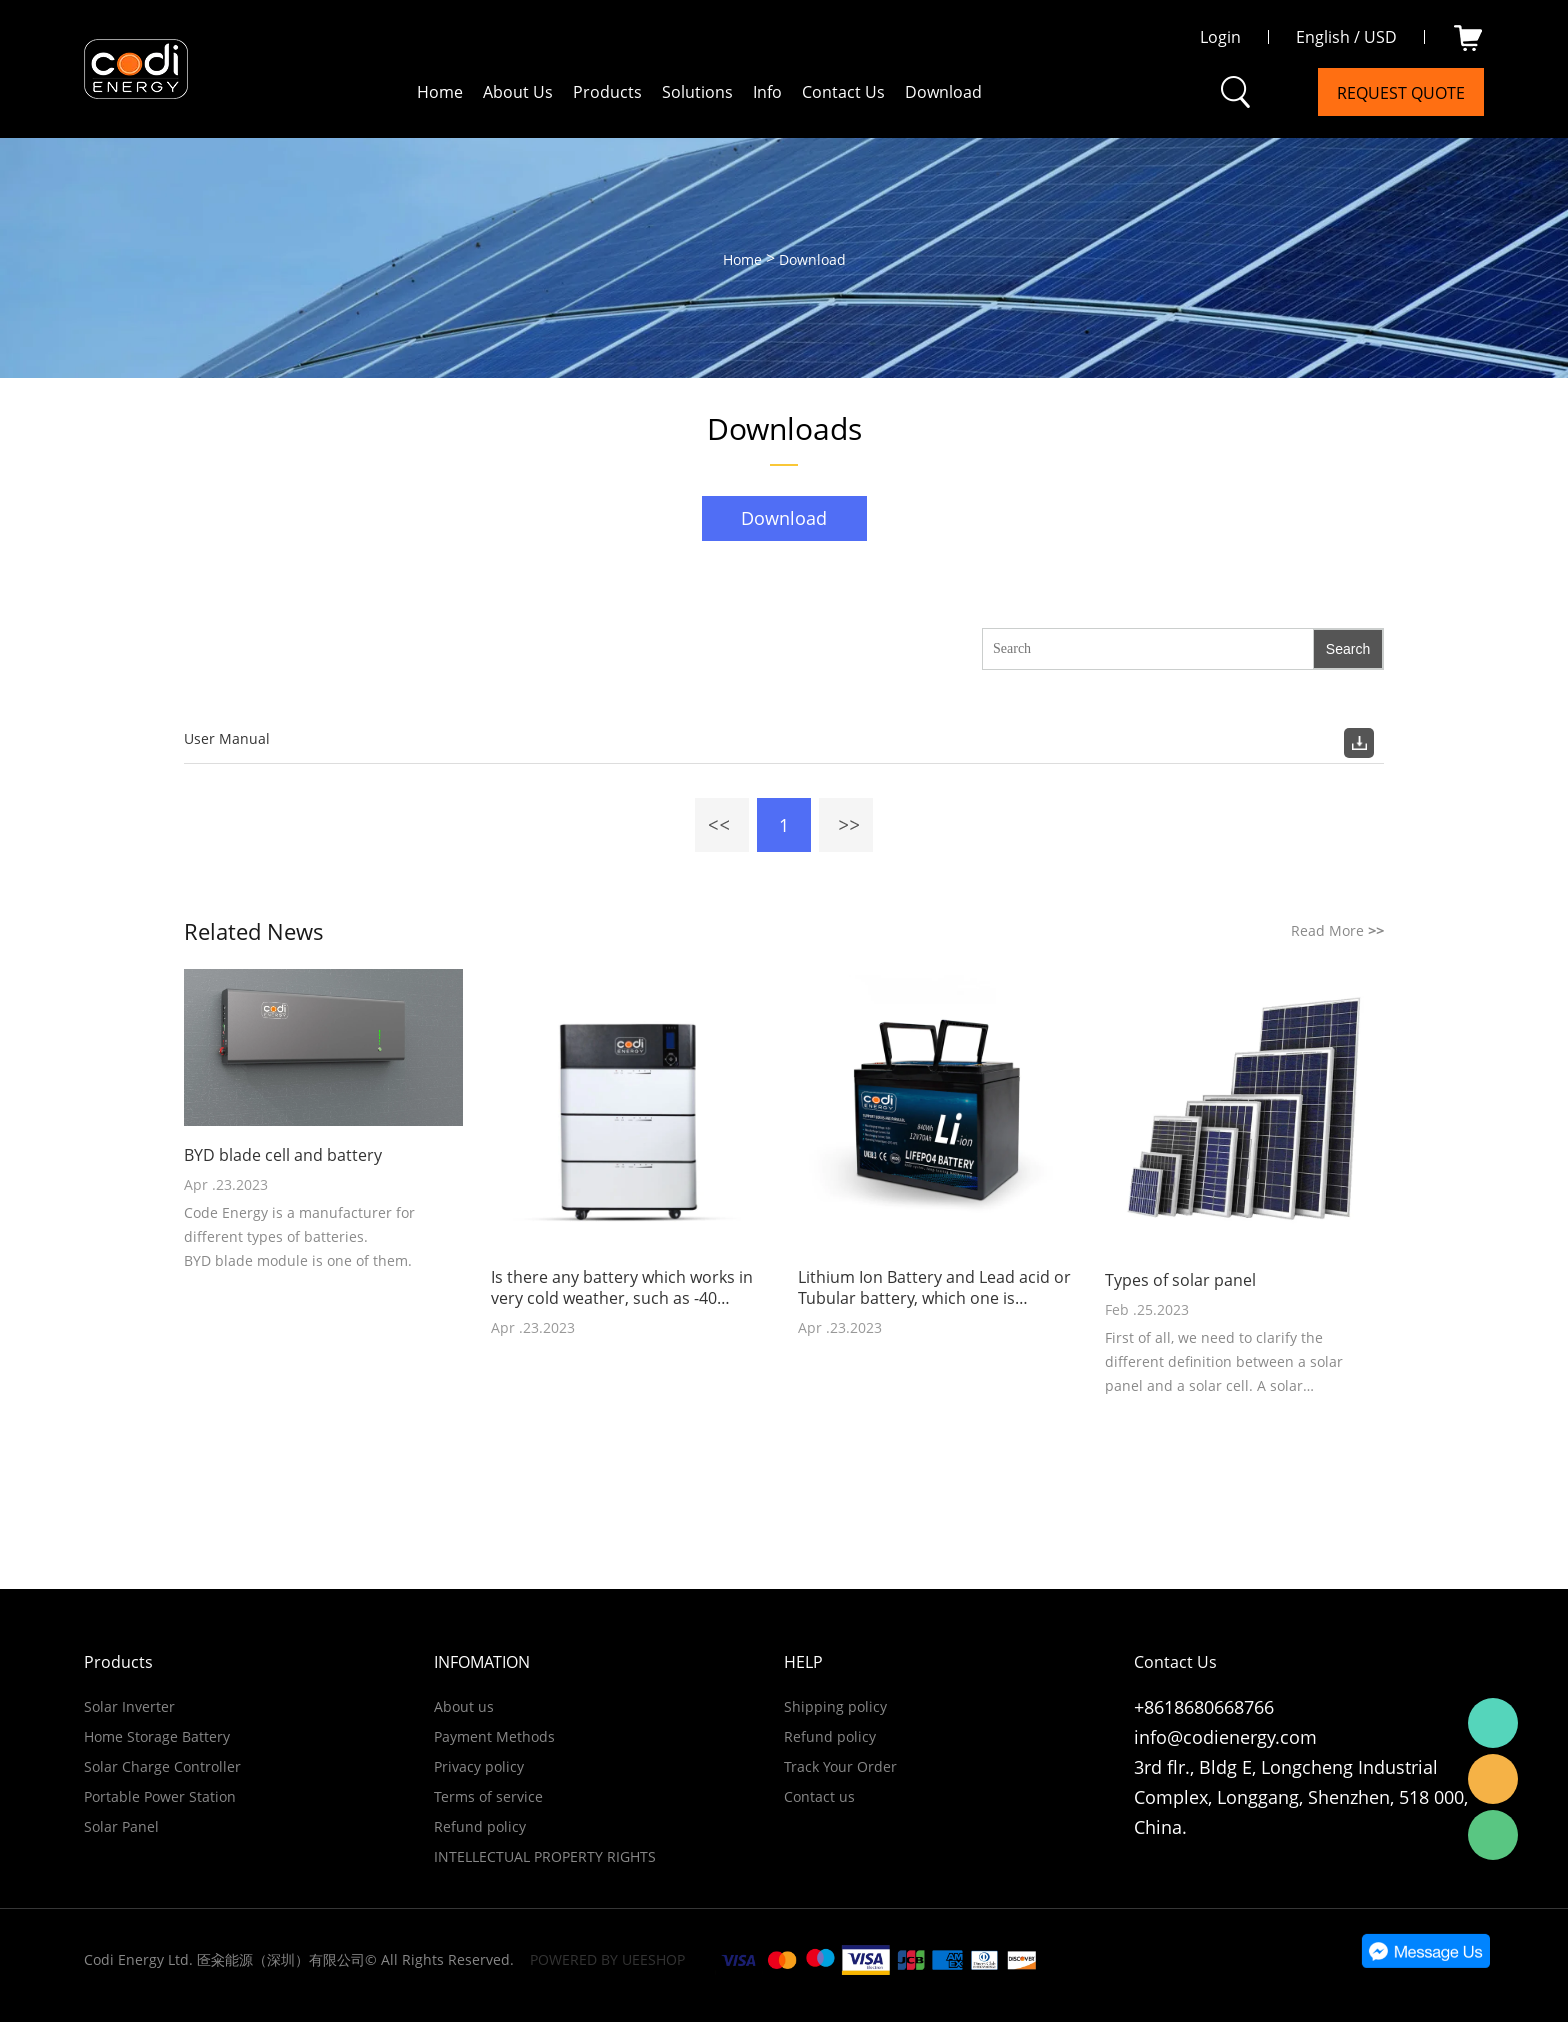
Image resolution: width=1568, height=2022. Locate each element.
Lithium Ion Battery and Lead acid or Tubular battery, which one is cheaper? (934, 1288)
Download (943, 92)
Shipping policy (835, 1706)
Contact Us (843, 92)
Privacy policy (479, 1766)
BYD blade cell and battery (283, 1155)
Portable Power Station (160, 1796)
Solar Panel (121, 1826)
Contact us (819, 1796)
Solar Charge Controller (162, 1766)
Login (1220, 37)
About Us (518, 92)
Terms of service (488, 1796)
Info (767, 92)
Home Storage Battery (157, 1736)
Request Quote (1401, 93)
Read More (1337, 930)
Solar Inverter (129, 1706)
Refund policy (480, 1826)
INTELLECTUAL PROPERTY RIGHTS (545, 1856)
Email (1493, 1779)
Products (607, 92)
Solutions (697, 92)
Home (440, 92)
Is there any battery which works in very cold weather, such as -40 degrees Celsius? (622, 1288)
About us (464, 1706)
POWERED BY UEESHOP (607, 1959)
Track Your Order (840, 1766)
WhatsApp (1493, 1723)
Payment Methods (494, 1736)
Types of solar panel (1180, 1280)
